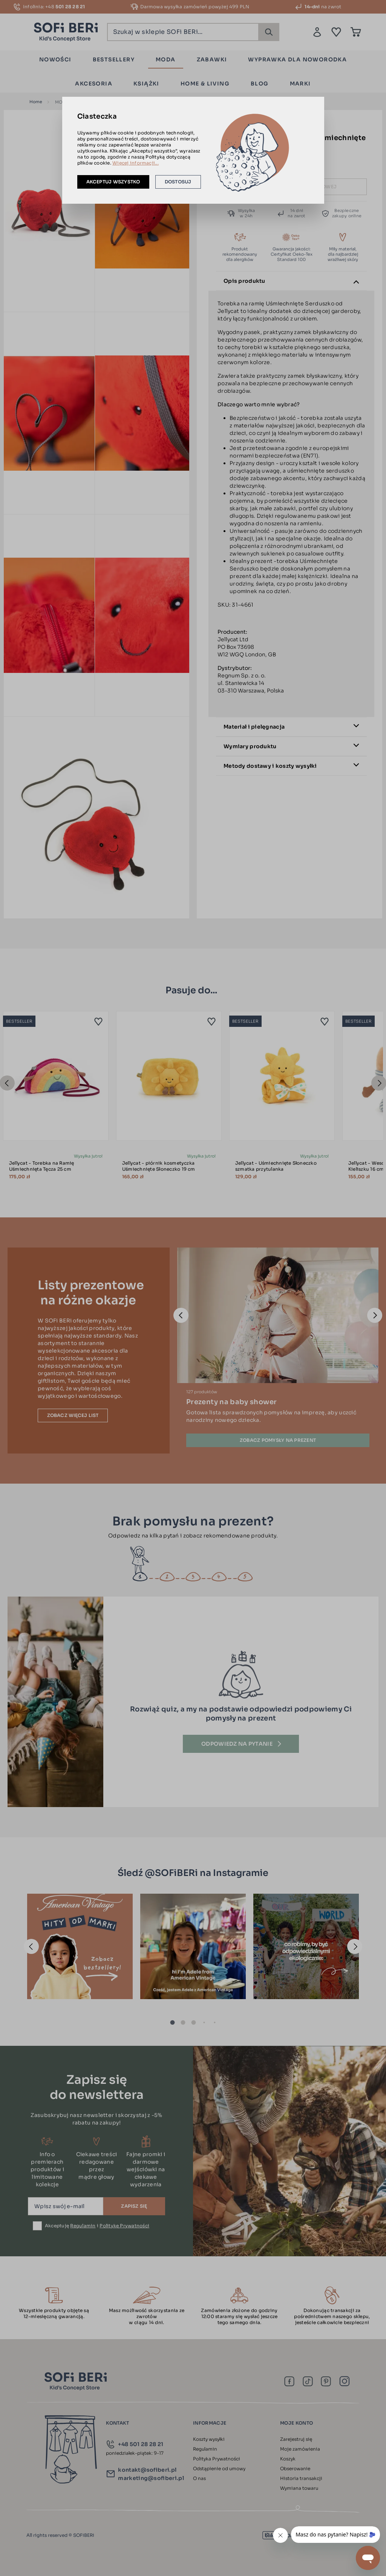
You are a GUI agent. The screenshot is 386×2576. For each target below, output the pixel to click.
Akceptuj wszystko (113, 182)
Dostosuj (178, 182)
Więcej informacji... (135, 163)
